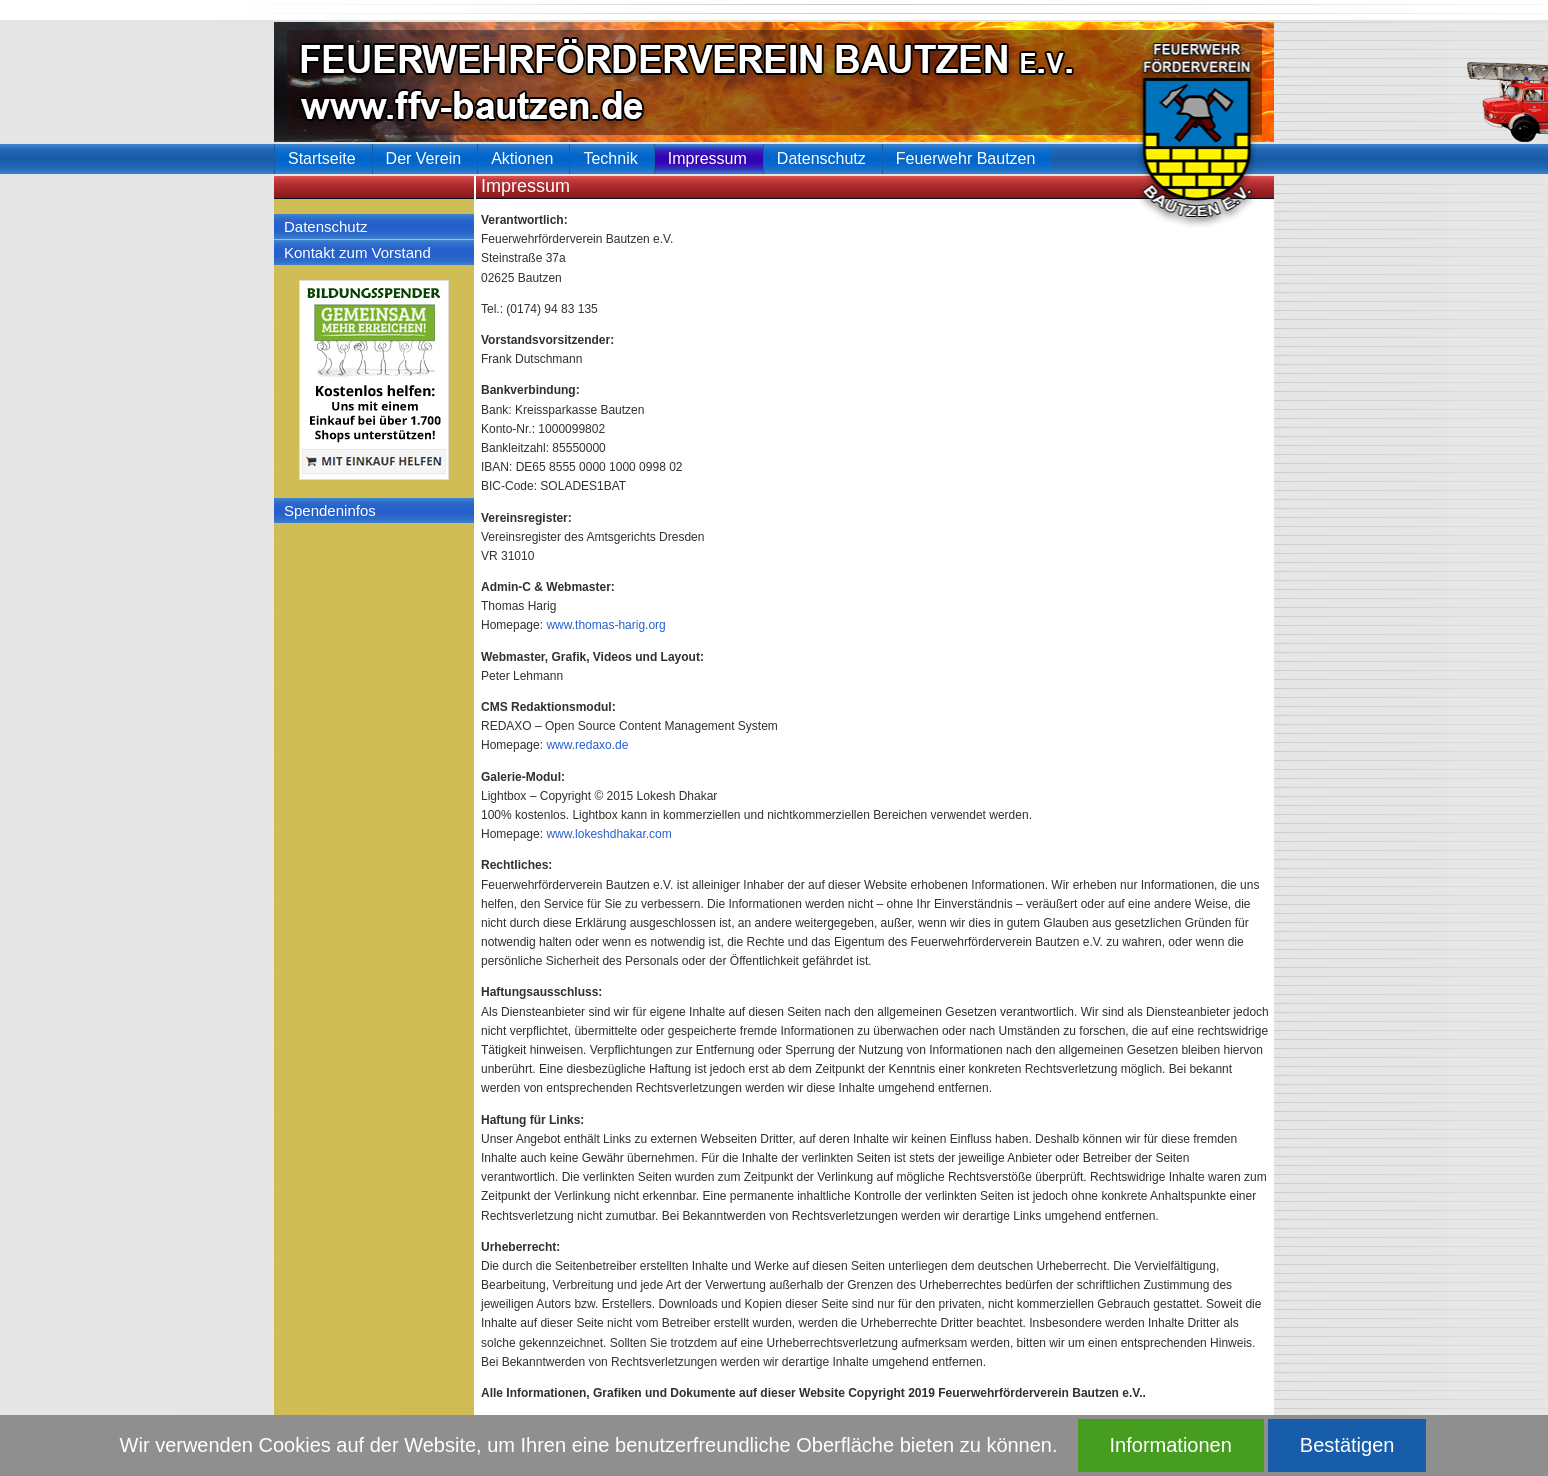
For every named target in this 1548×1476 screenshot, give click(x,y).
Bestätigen (1347, 1445)
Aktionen (522, 158)
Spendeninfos (330, 510)
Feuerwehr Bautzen (966, 158)
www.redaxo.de (587, 745)
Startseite (322, 158)
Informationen (1171, 1445)
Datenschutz (325, 226)
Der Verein (424, 158)
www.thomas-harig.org (605, 625)
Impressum (707, 158)
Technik (610, 158)
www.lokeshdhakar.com (608, 834)
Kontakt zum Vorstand (357, 252)
